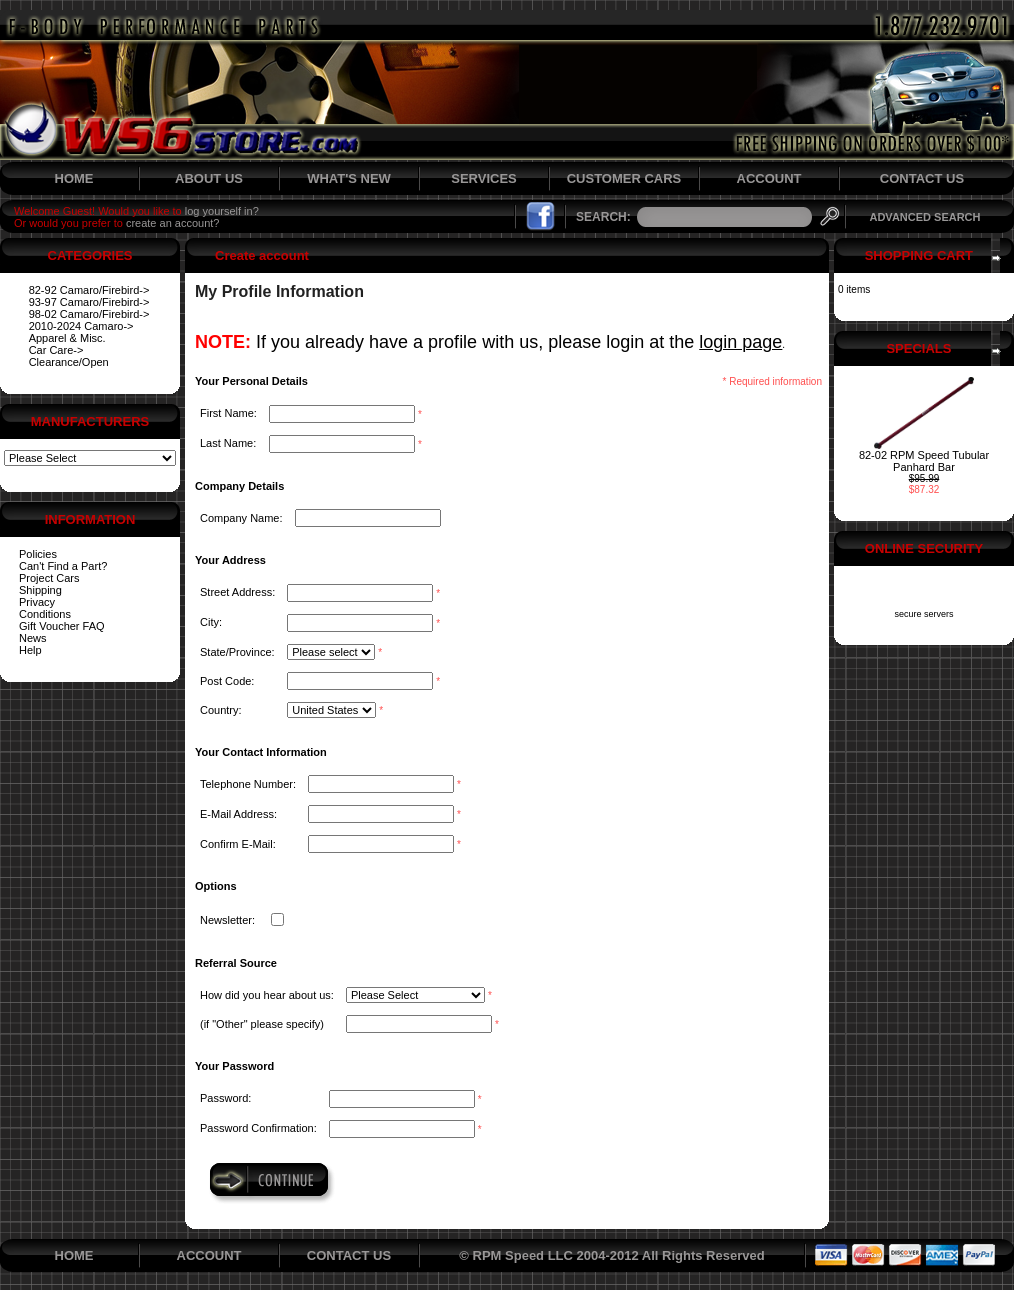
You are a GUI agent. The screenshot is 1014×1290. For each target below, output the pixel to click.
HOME (74, 178)
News (33, 638)
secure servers (923, 614)
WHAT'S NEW (349, 178)
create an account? (173, 223)
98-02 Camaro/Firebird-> (89, 314)
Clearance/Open (69, 362)
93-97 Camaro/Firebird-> (89, 302)
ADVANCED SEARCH (924, 217)
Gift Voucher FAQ (62, 626)
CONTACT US (922, 178)
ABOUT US (209, 178)
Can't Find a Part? (63, 566)
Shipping (40, 590)
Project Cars (49, 578)
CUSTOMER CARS (624, 178)
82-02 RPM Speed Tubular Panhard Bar (924, 461)
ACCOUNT (769, 178)
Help (30, 650)
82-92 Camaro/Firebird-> (89, 290)
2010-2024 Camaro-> (81, 326)
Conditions (45, 614)
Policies (38, 554)
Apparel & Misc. (67, 338)
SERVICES (484, 178)
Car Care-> (56, 350)
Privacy (37, 602)
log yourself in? (222, 211)
